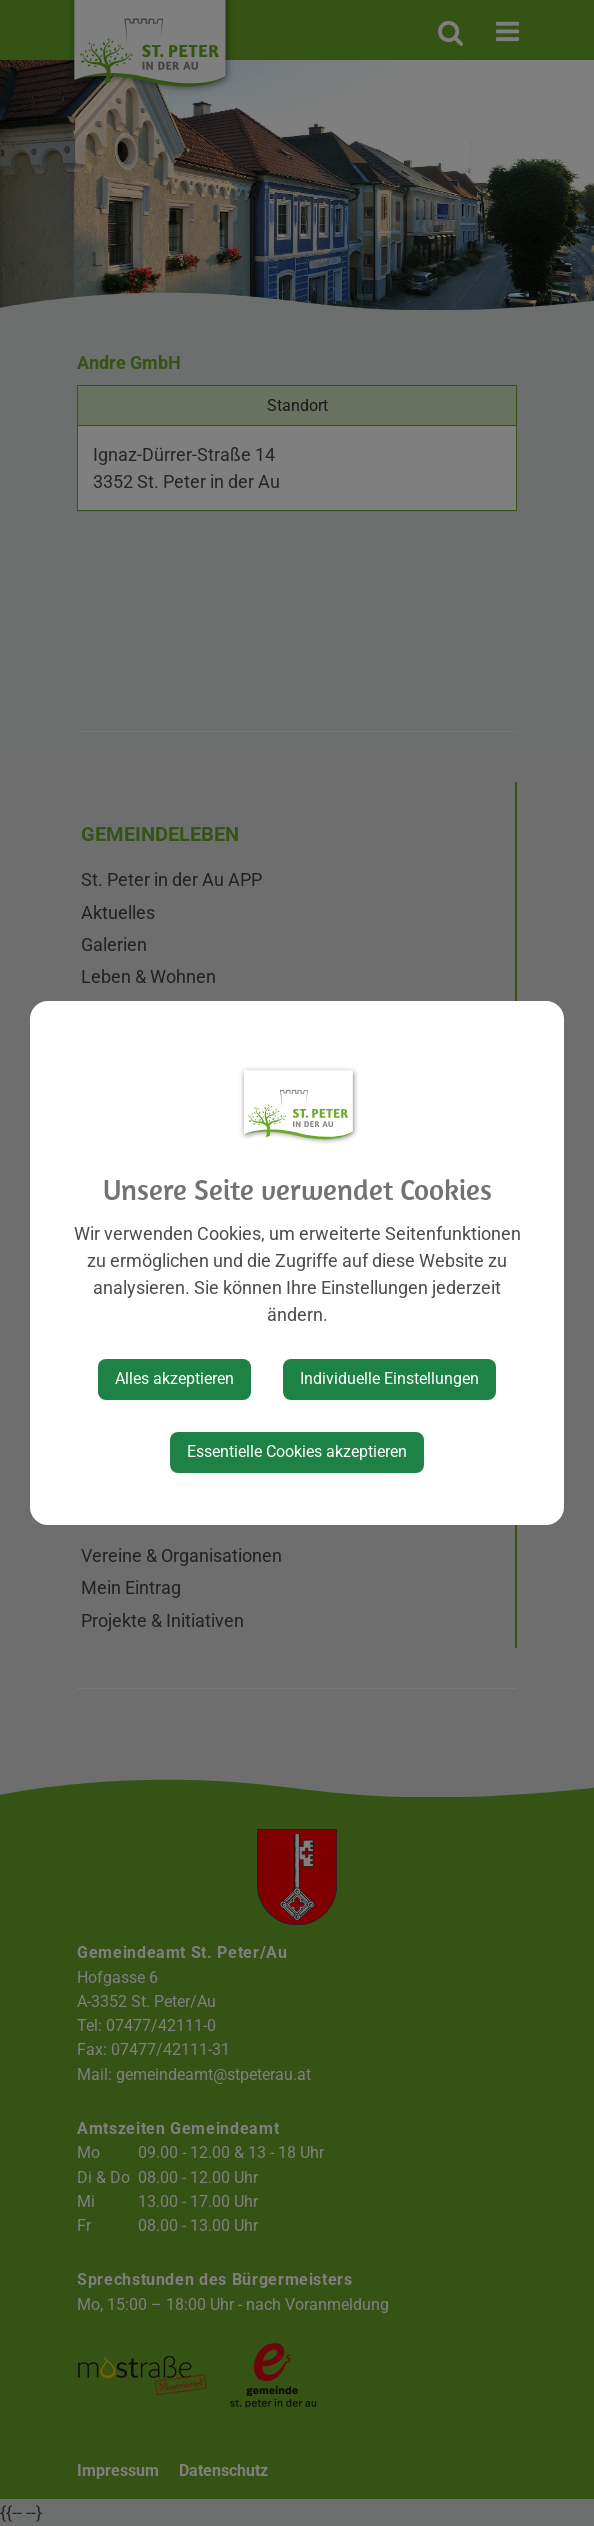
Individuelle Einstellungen (389, 1378)
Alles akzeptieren (174, 1378)
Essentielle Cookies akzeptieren (297, 1451)
